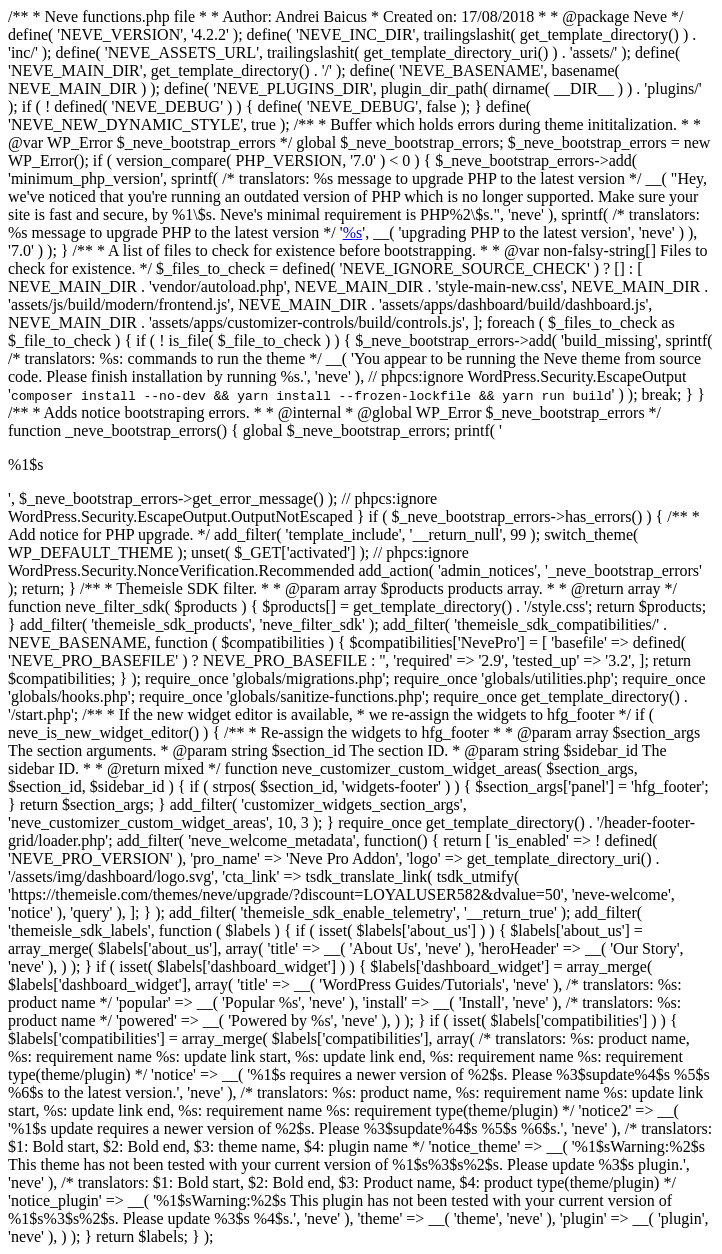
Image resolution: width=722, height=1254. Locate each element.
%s (353, 232)
